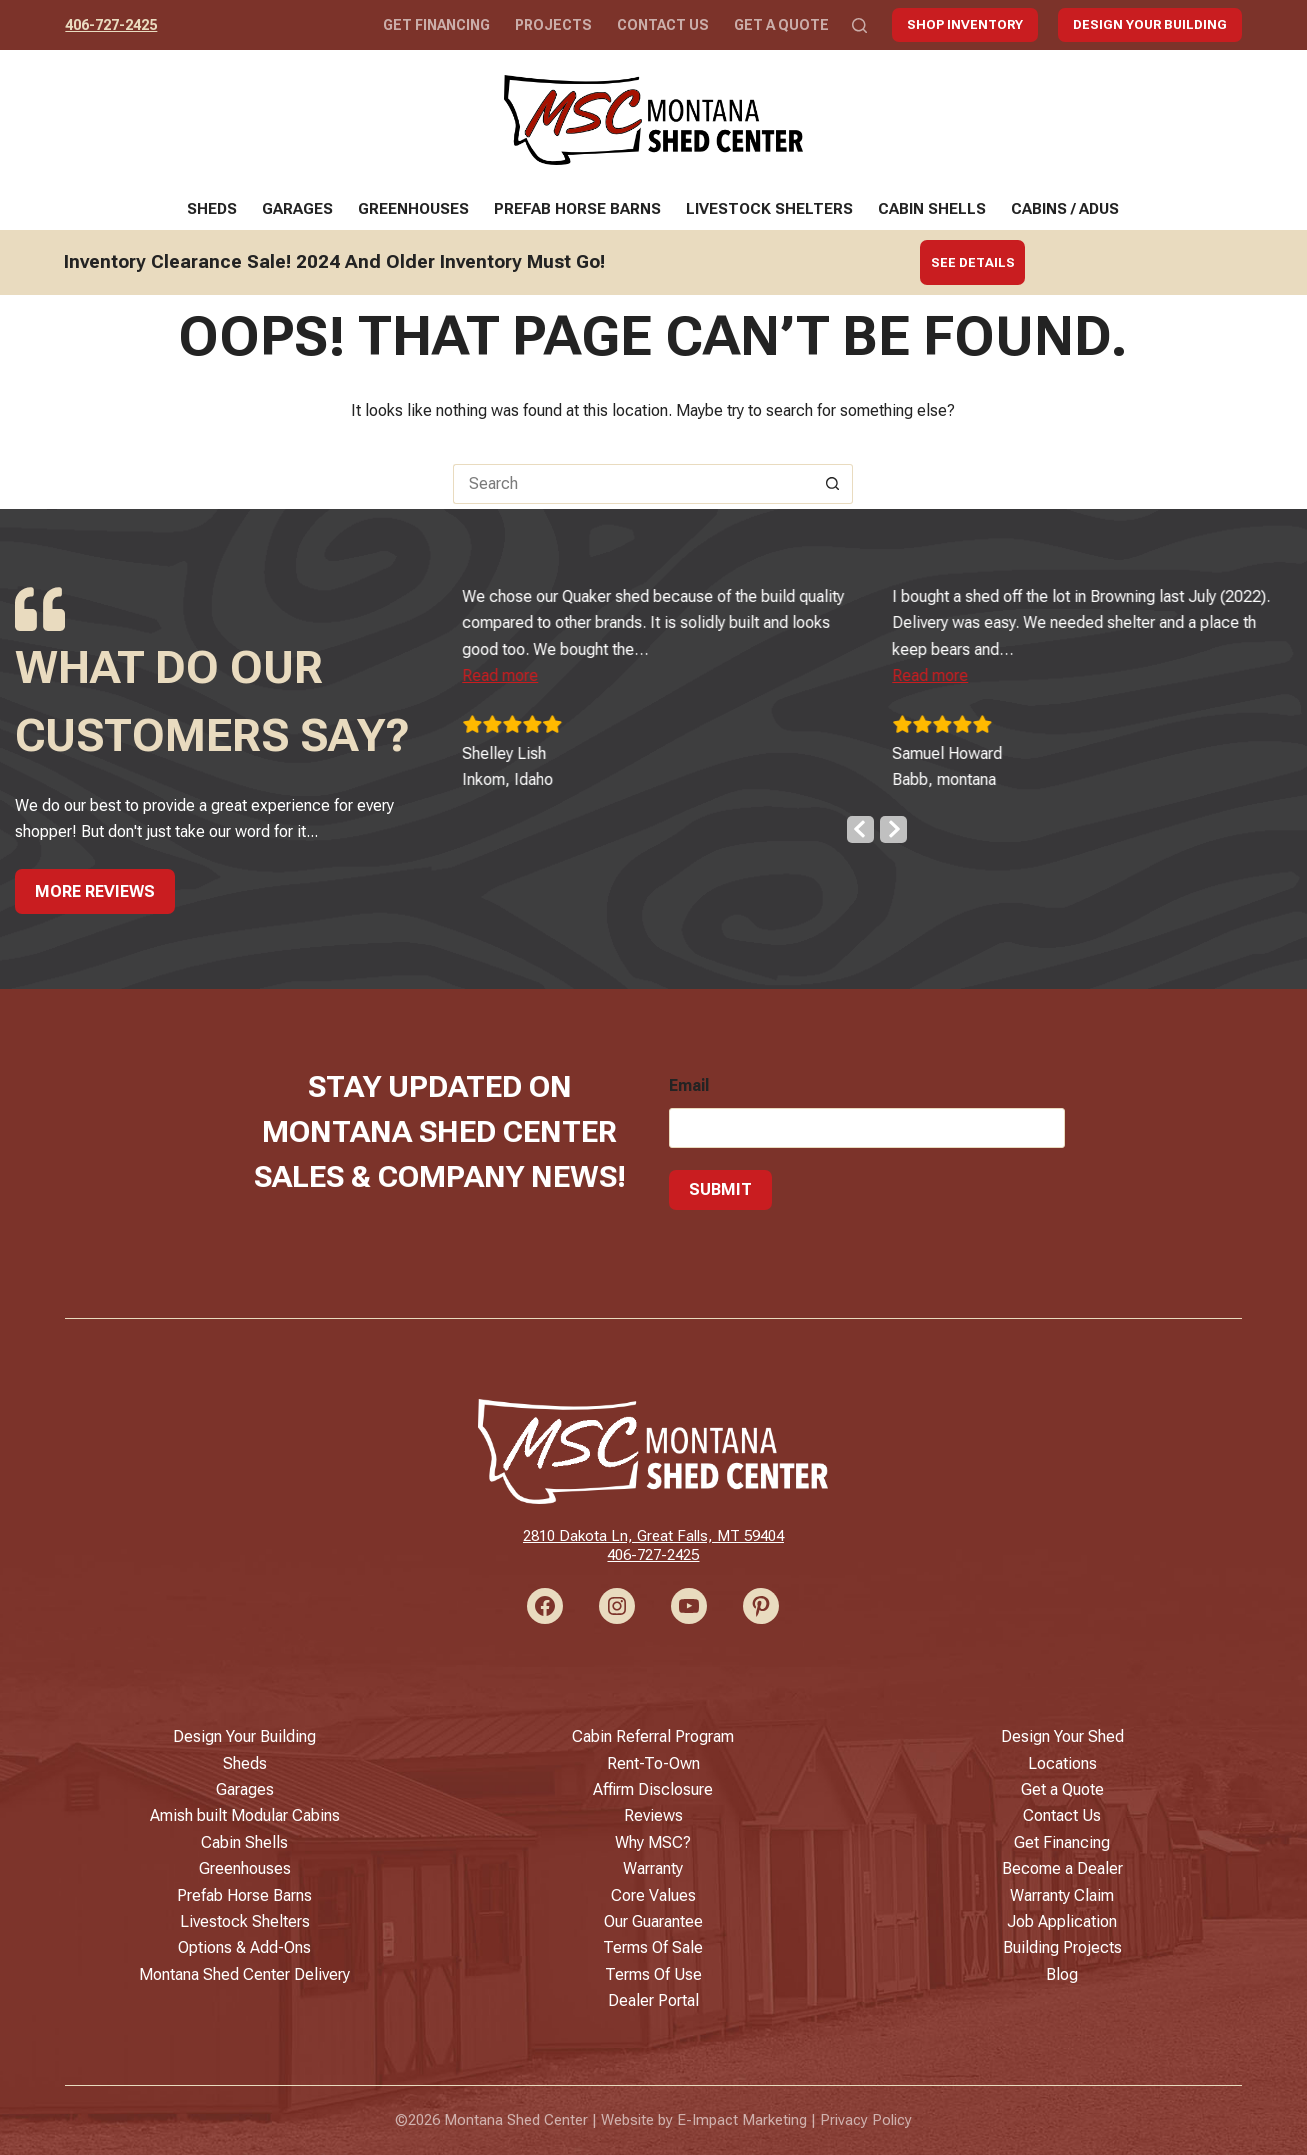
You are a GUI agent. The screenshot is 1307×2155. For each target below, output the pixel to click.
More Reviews (95, 885)
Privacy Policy (866, 2120)
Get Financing (436, 25)
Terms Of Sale (653, 1947)
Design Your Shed (1062, 1736)
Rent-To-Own (653, 1763)
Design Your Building (1150, 24)
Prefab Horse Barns (577, 209)
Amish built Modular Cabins (245, 1815)
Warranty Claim (1062, 1895)
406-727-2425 (111, 25)
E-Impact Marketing (742, 2120)
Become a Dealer (1062, 1868)
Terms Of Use (653, 1974)
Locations (1062, 1763)
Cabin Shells (932, 209)
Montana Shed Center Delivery (244, 1974)
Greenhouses (413, 209)
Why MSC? (653, 1842)
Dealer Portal (653, 2000)
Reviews (653, 1815)
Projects (553, 25)
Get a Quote (781, 25)
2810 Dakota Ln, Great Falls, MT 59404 (653, 1536)
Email (689, 1080)
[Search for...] (633, 484)
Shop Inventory (965, 24)
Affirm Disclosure (653, 1789)
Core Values (653, 1895)
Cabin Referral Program (653, 1736)
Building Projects (1062, 1947)
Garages (297, 209)
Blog (1062, 1974)
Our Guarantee (653, 1921)
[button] (536, 670)
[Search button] (833, 484)
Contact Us (663, 25)
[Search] (859, 25)
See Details (973, 262)
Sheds (212, 209)
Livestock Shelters (769, 209)
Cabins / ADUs (1065, 209)
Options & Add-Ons (244, 1947)
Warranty (653, 1868)
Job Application (1062, 1921)
